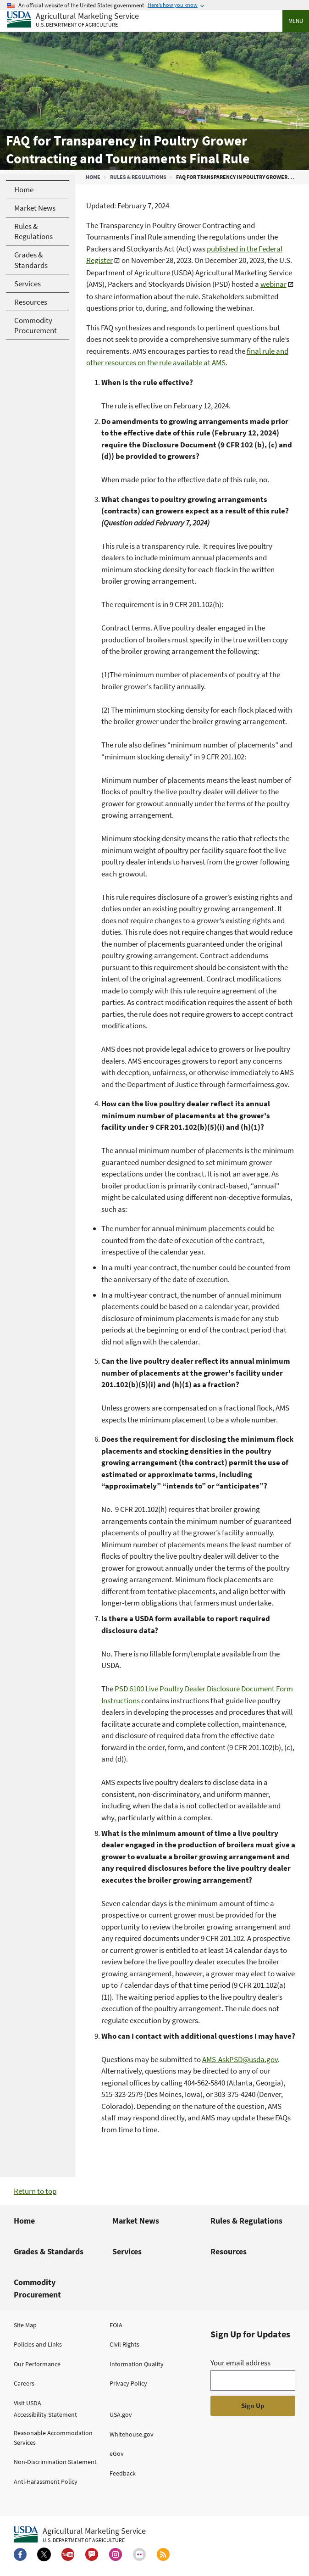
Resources (228, 2251)
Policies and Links (38, 2344)
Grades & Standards (48, 2251)
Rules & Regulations (138, 176)
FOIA (116, 2325)
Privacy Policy (128, 2383)
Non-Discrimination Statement (55, 2462)
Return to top (35, 2191)
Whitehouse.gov (132, 2434)
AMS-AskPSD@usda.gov (240, 2059)
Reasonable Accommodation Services (53, 2438)
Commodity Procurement (37, 2288)
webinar (273, 284)
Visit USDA (27, 2403)
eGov (117, 2453)
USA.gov (121, 2414)
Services (127, 2251)
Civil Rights (124, 2344)
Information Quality (137, 2364)
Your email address (240, 2363)
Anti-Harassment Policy (45, 2481)
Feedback (123, 2473)
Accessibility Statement (45, 2414)
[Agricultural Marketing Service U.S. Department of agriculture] (73, 20)
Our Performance (37, 2364)
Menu (295, 21)
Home (93, 176)
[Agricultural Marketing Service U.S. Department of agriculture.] (80, 2534)
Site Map (25, 2325)
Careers (24, 2383)
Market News (135, 2220)
